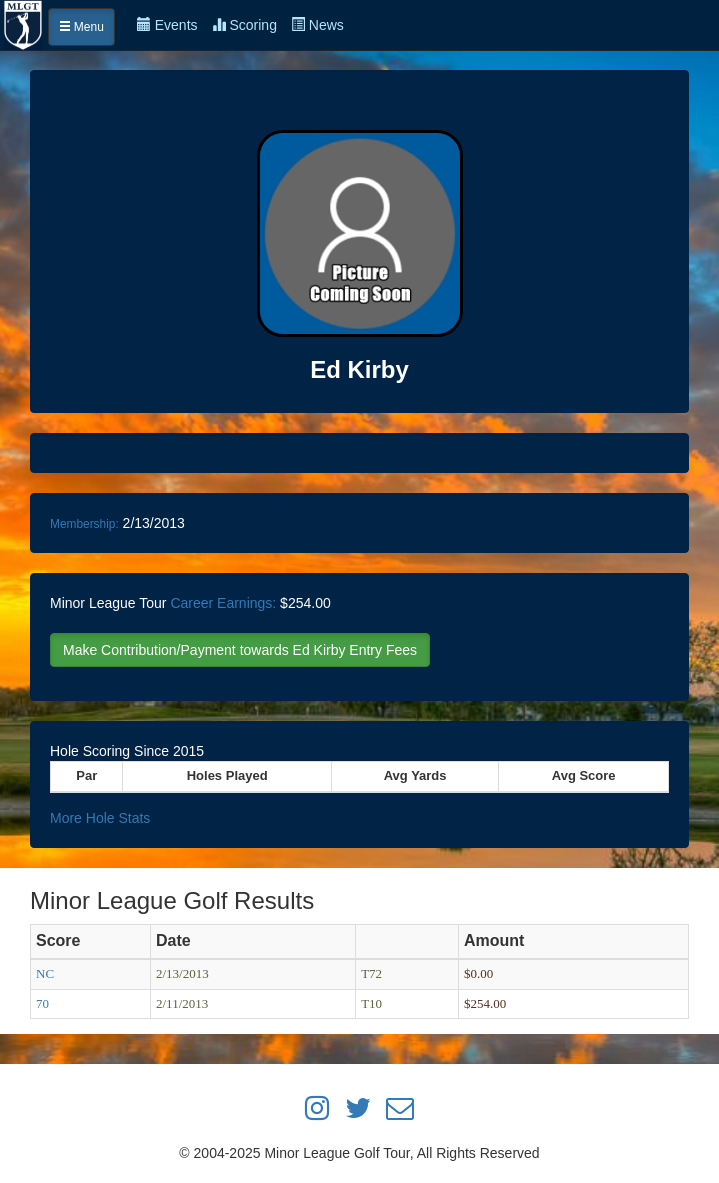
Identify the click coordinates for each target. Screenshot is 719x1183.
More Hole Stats (100, 818)
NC (45, 973)
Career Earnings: (223, 603)
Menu (81, 27)
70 (42, 1003)
